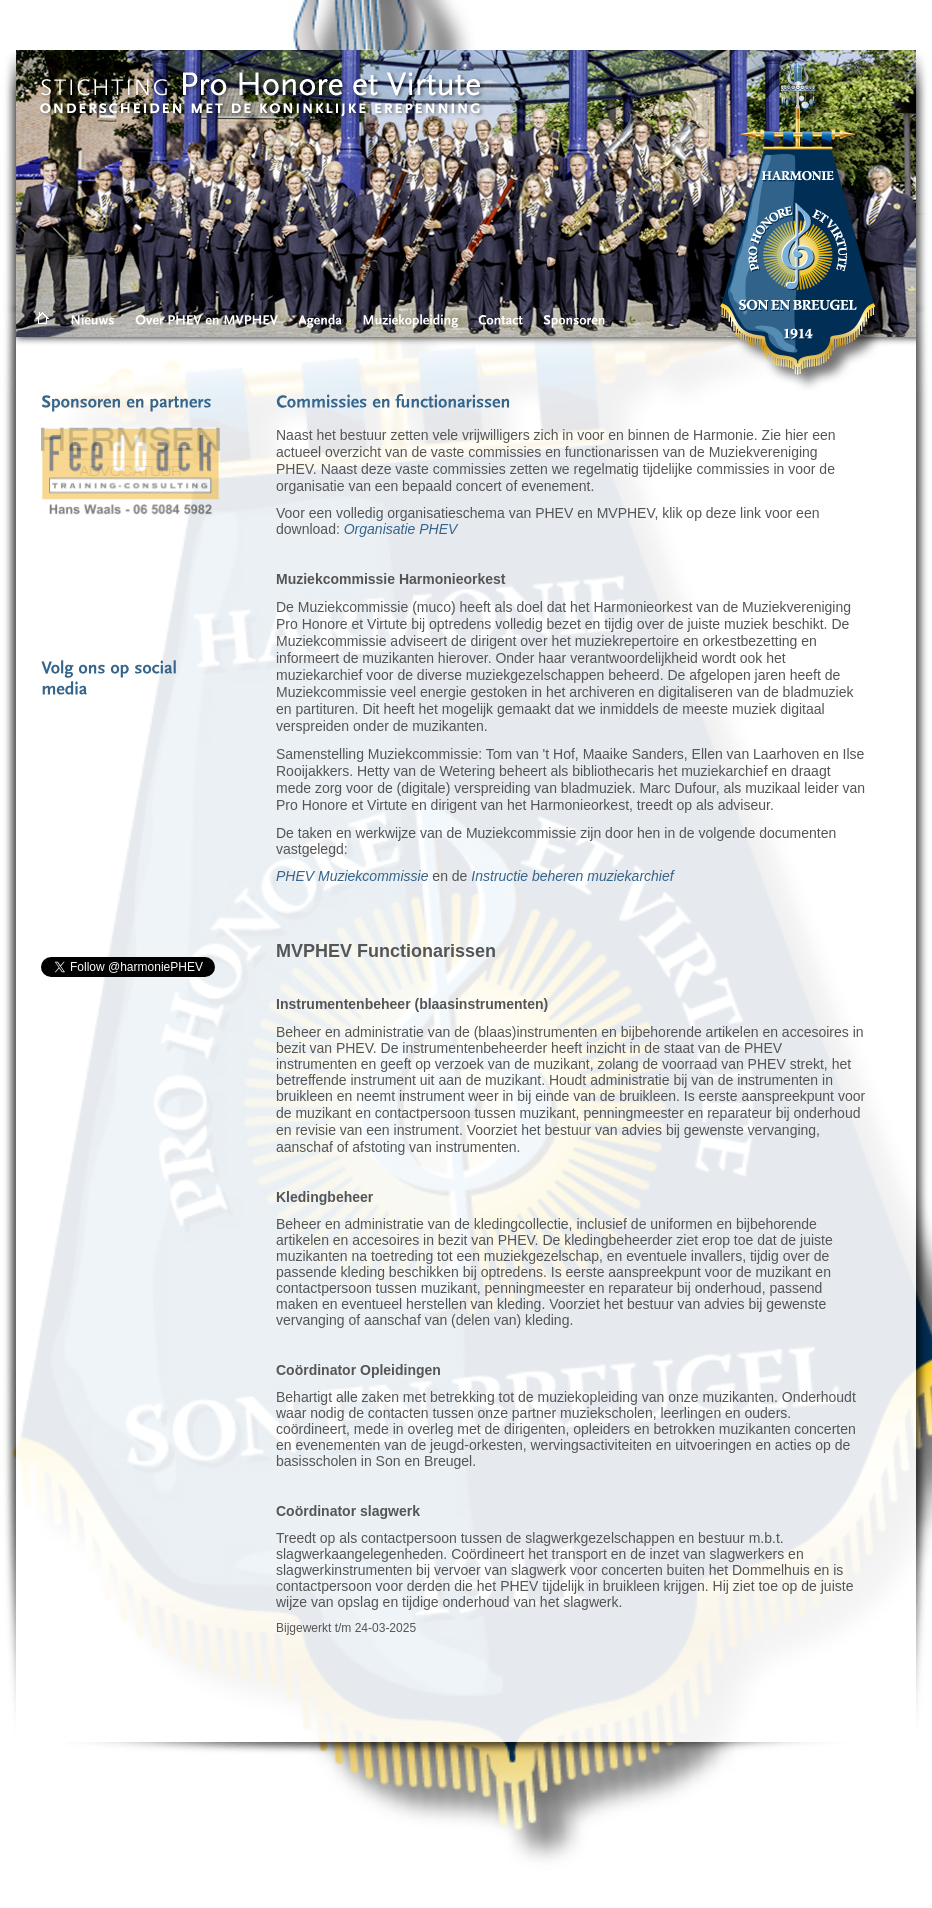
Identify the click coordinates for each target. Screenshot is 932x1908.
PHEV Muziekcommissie (352, 876)
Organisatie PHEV (401, 529)
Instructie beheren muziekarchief (572, 876)
